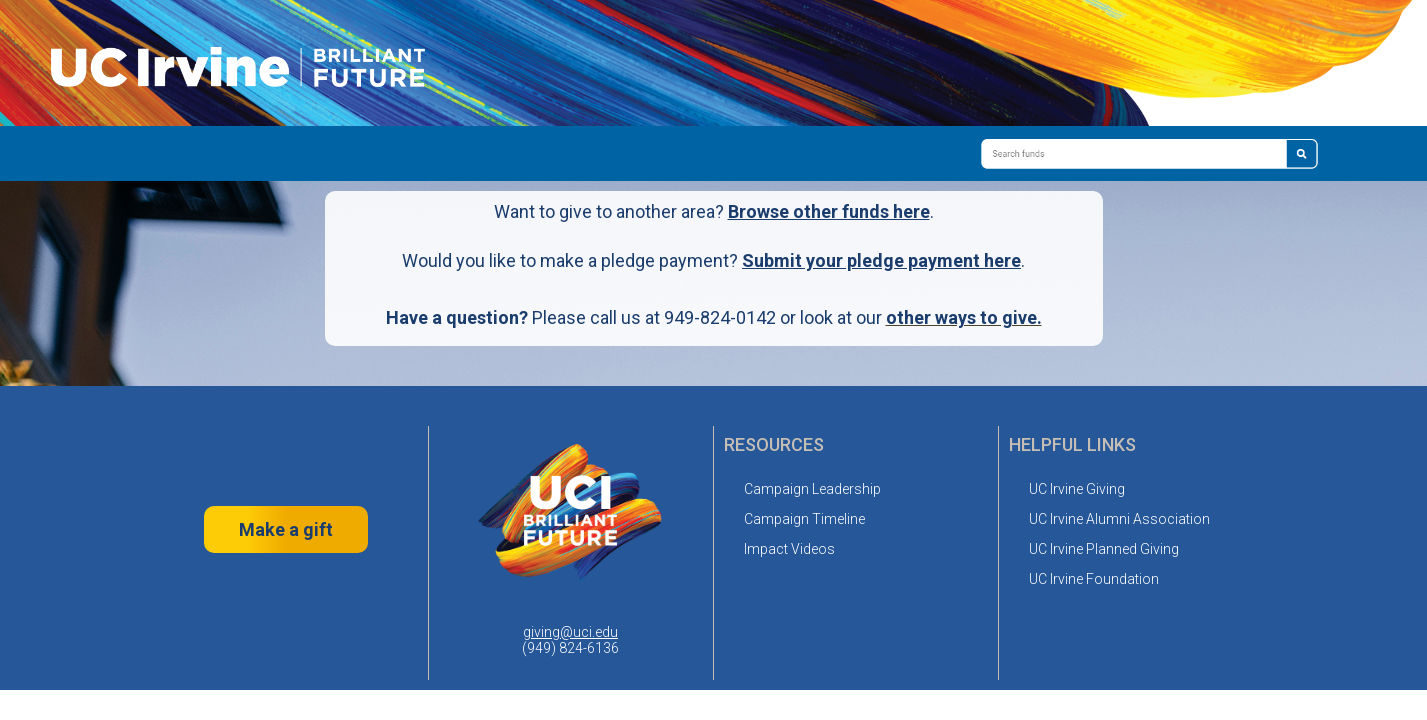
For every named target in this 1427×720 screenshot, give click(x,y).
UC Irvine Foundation (1094, 579)
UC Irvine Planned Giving (1104, 549)
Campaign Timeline (804, 519)
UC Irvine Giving (1077, 489)
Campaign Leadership (812, 489)
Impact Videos (789, 549)
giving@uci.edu (570, 632)
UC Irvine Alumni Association (1119, 519)
